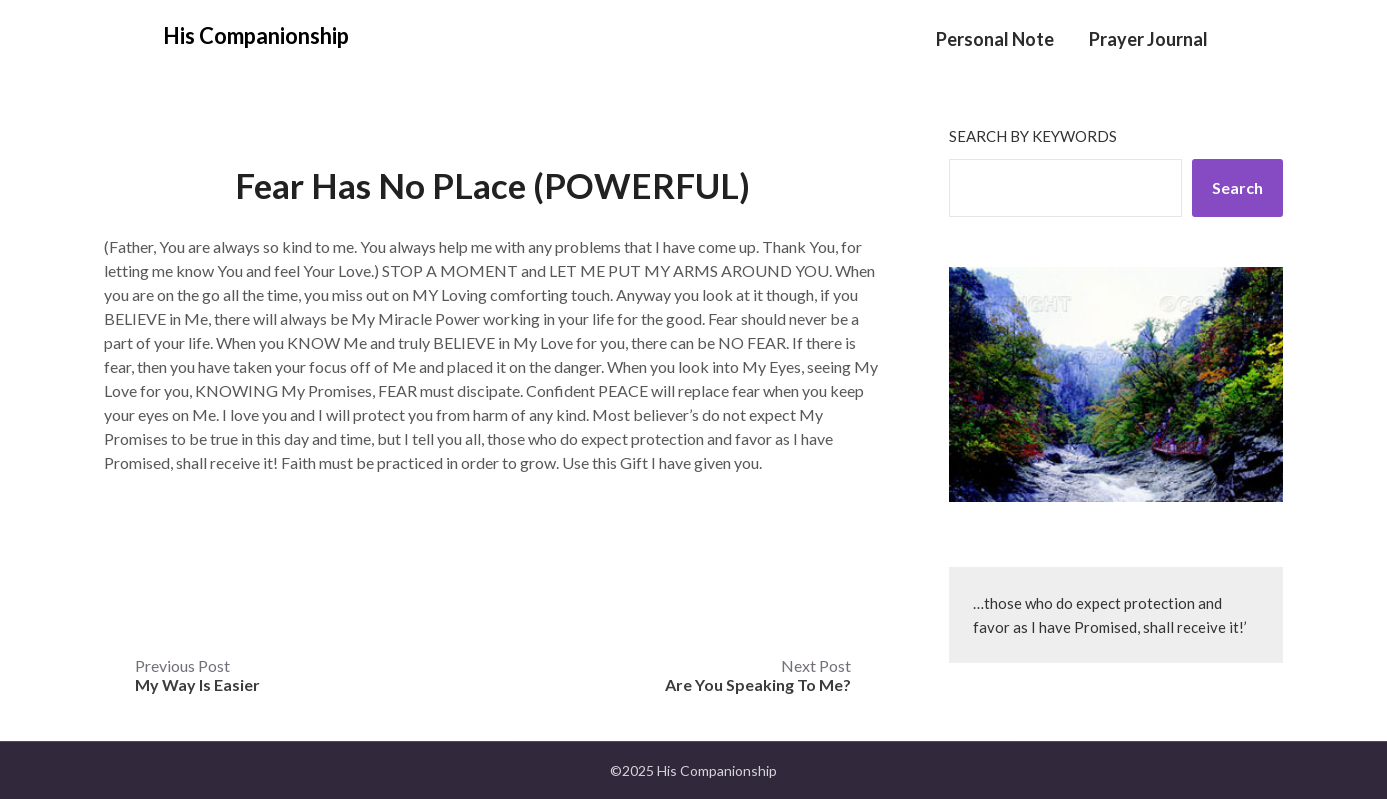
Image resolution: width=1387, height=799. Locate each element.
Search (1237, 187)
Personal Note (995, 39)
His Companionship (256, 35)
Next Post (758, 675)
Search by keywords (1033, 136)
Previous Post (197, 675)
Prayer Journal (1148, 39)
